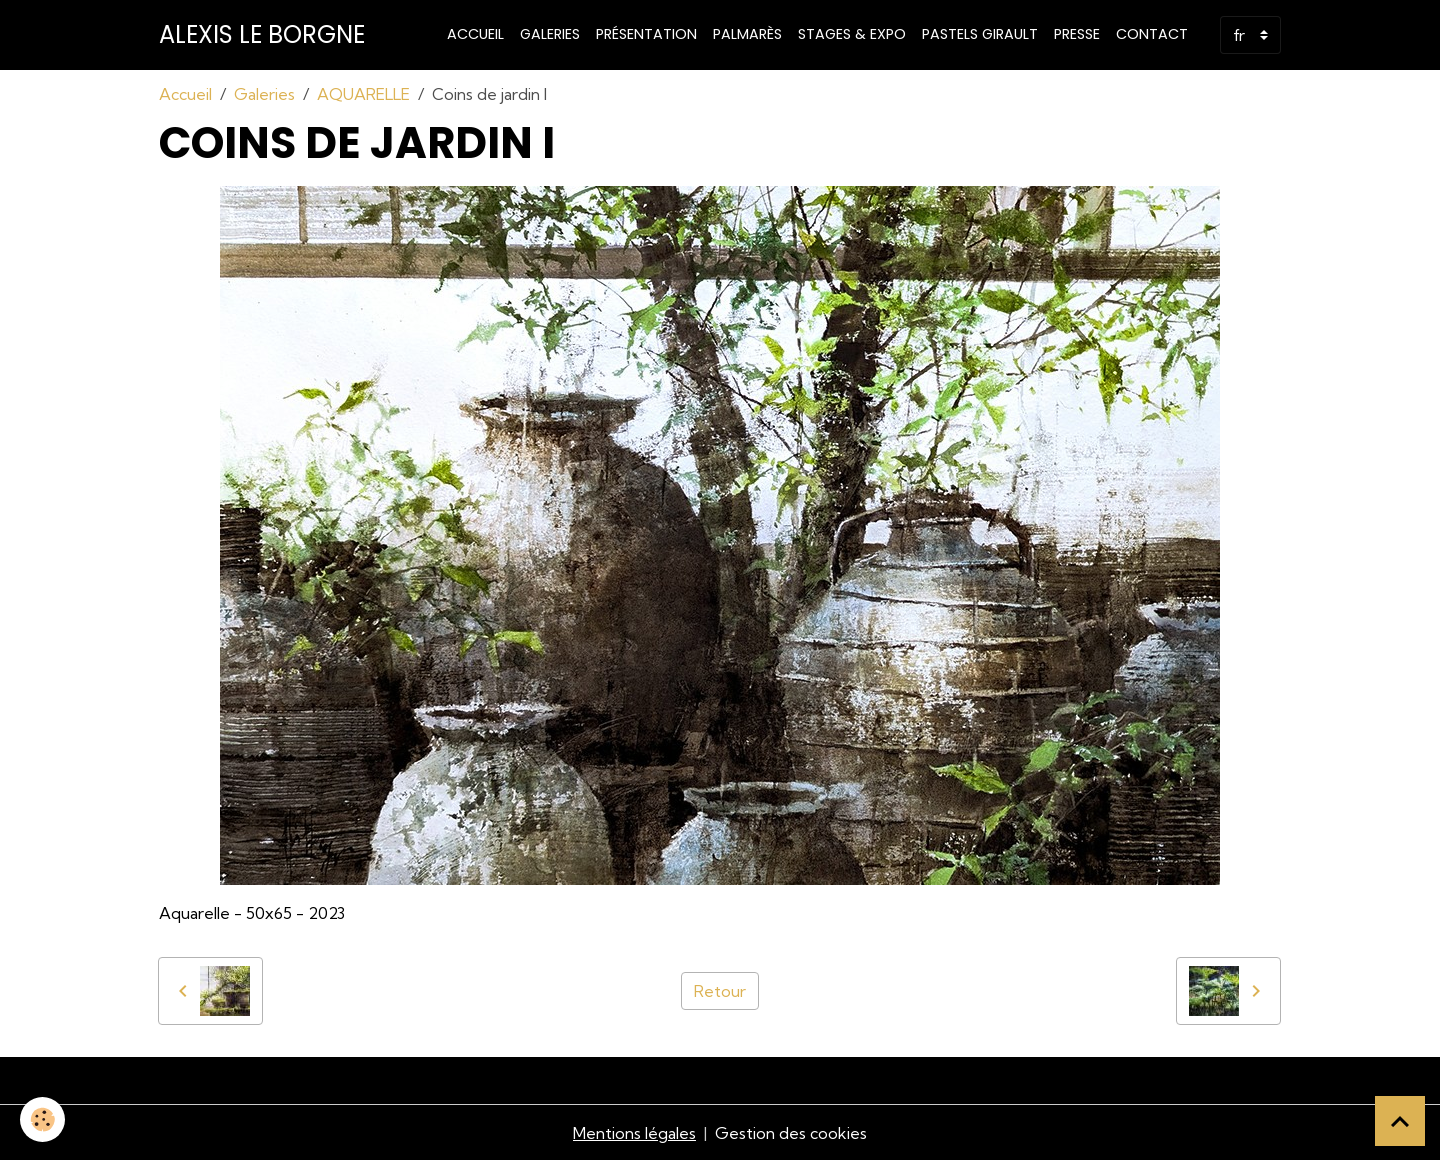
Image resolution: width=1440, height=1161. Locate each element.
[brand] (262, 35)
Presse (1077, 34)
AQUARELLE (363, 94)
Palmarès (747, 34)
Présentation (646, 34)
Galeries (550, 34)
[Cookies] (42, 1119)
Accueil (475, 34)
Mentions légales (634, 1133)
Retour (720, 991)
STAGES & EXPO (852, 34)
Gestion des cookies (791, 1133)
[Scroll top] (1400, 1121)
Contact (1152, 34)
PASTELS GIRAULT (980, 34)
